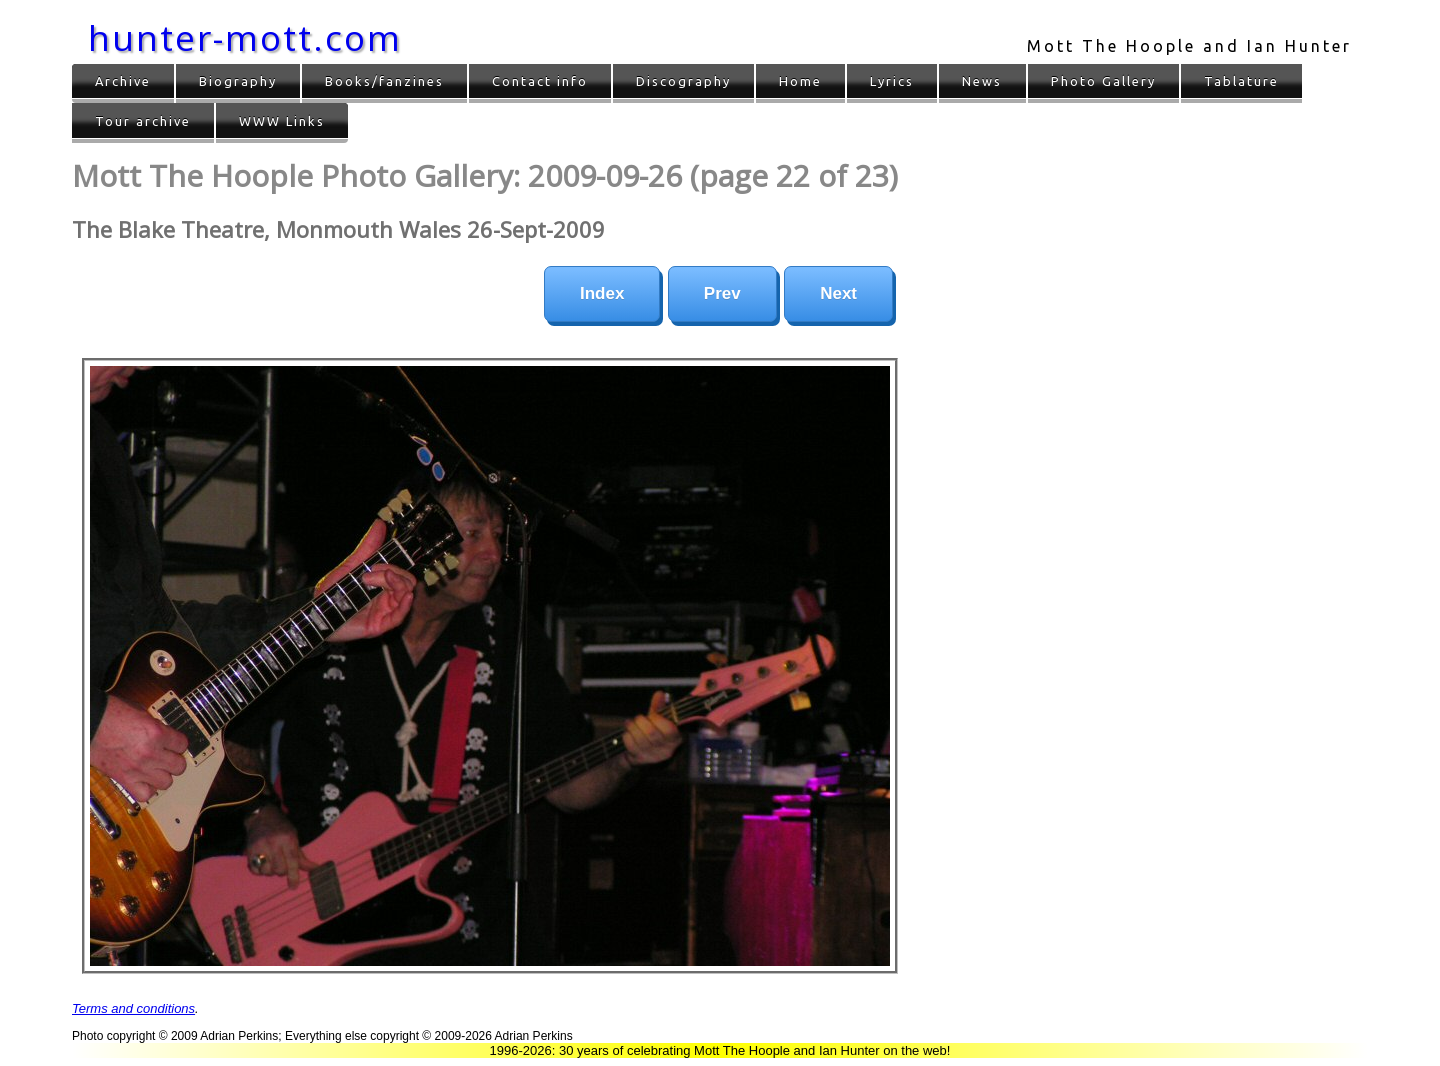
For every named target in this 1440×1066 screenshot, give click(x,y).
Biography (238, 81)
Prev (722, 293)
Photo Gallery (1103, 81)
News (982, 81)
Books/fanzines (384, 81)
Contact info (540, 81)
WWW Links (282, 121)
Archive (123, 81)
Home (800, 81)
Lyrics (892, 81)
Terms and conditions (133, 1008)
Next (838, 293)
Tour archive (143, 121)
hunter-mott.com (245, 37)
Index (602, 293)
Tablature (1241, 81)
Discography (683, 81)
